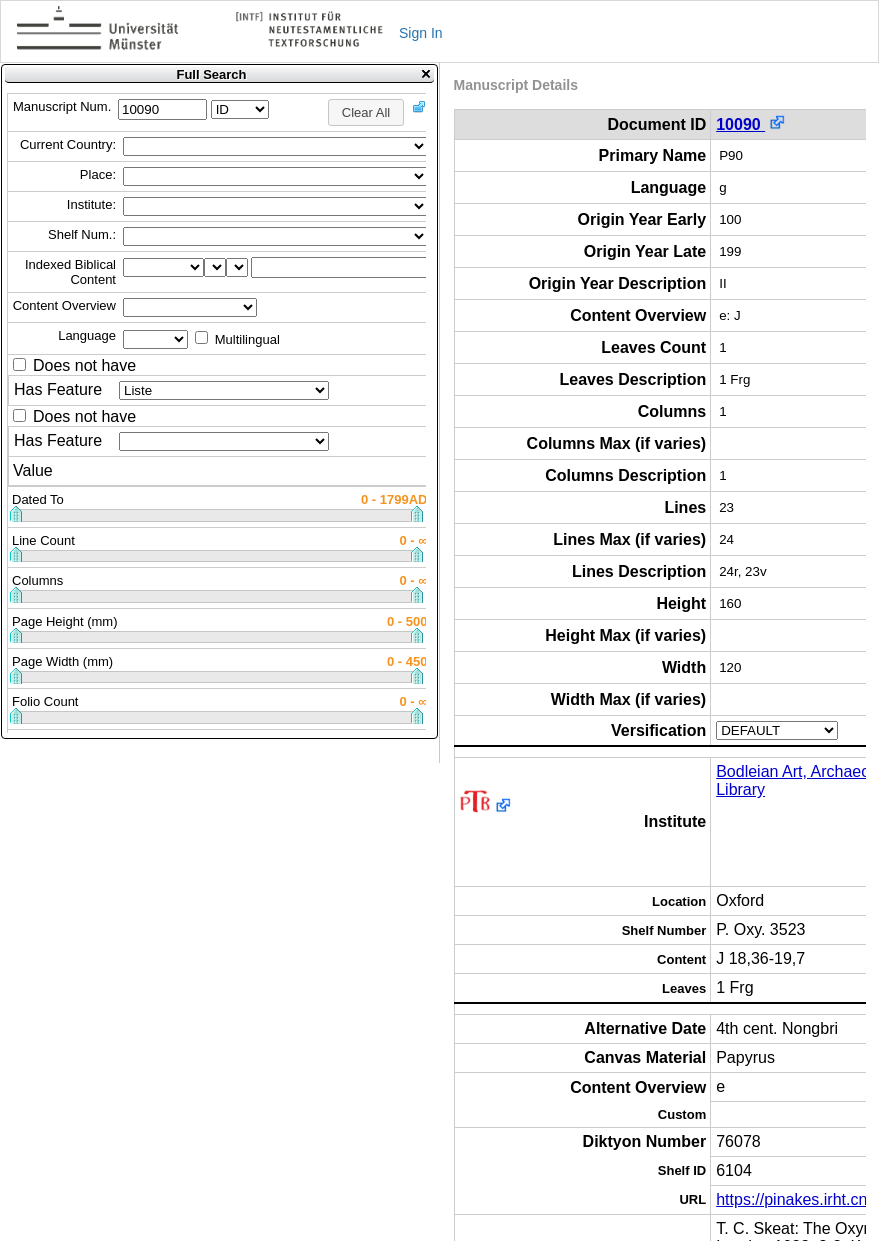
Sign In (421, 33)
